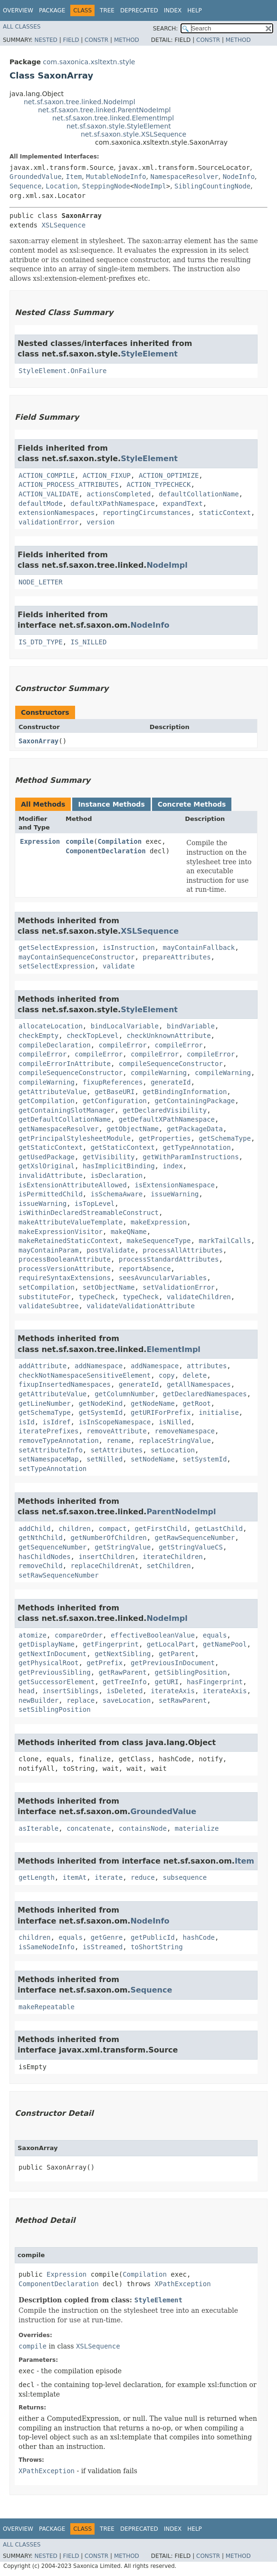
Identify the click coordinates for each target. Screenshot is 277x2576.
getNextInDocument (52, 1654)
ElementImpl (173, 1349)
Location (61, 186)
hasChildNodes (45, 1556)
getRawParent (123, 1672)
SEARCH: (165, 28)
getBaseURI (114, 1092)
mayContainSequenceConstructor (76, 957)
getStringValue (123, 1547)
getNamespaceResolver (59, 1129)
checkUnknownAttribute (169, 1035)
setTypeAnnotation (52, 1468)
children (74, 1528)
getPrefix (104, 1663)
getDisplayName (47, 1644)
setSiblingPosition (55, 1709)
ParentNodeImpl (181, 1511)
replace (81, 1700)
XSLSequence (63, 225)
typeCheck (96, 1297)
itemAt (75, 1877)
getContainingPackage (195, 1101)
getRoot (197, 1403)
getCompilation (47, 1101)
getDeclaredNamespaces (204, 1394)
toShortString (157, 1947)
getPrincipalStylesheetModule (75, 1138)
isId (27, 1422)
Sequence (25, 186)
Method (126, 40)
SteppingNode (106, 186)
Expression (40, 841)
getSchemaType (225, 1138)
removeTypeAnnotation (59, 1440)
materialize (197, 1828)
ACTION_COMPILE (47, 475)
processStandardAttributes (169, 1259)
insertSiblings (71, 1691)
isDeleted (124, 1691)
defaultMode (41, 503)
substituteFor (45, 1297)
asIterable (38, 1828)
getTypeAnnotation (196, 1147)
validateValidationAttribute (140, 1306)
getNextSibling (123, 1654)
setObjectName (109, 1287)
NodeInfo (239, 176)
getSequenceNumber (52, 1547)
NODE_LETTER (41, 582)
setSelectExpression (57, 966)
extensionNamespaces (57, 512)
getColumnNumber (124, 1394)
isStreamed (103, 1947)
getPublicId (153, 1937)
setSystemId (205, 1459)
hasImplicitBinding (119, 1166)
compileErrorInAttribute (65, 1063)
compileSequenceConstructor (171, 1063)
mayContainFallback (198, 947)
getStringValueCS (191, 1547)
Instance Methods (111, 804)
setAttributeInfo (51, 1450)
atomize (33, 1635)
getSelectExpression (57, 947)
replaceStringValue (175, 1440)
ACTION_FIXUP (107, 475)
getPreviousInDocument (173, 1663)
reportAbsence (145, 1269)
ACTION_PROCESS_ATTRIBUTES (69, 484)
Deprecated (139, 10)
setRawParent (183, 1700)
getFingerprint (111, 1644)
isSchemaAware (117, 1194)
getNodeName (153, 1403)
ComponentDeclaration (106, 851)
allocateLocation (51, 1026)
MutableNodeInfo (116, 176)
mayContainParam (48, 1250)
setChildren (169, 1565)
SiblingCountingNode (212, 186)
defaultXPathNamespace (113, 503)
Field (71, 40)
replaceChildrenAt (105, 1565)
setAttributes (117, 1450)
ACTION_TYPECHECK (159, 484)
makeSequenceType (159, 1240)
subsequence (184, 1877)
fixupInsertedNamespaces (65, 1384)
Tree (107, 10)
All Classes (21, 26)
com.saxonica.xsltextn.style (89, 62)
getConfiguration (115, 1101)
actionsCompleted (118, 494)
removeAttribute (116, 1431)
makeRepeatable (47, 2007)
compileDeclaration (55, 1045)
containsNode (143, 1828)
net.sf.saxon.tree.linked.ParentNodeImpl (104, 110)
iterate (109, 1877)
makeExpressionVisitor (61, 1231)
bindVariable (191, 1026)
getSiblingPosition (191, 1672)
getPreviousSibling (55, 1672)
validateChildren (199, 1297)
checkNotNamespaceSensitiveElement (85, 1375)
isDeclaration (117, 1175)
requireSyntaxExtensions (65, 1278)
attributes (207, 1366)
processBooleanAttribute (65, 1259)
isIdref (57, 1422)
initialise (219, 1412)
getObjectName (132, 1129)
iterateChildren (172, 1556)
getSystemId (100, 1412)
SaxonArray (38, 741)
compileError (123, 1045)
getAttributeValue (52, 1092)
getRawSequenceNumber (195, 1537)
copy (167, 1375)
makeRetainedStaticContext (69, 1240)
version (100, 522)
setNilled (104, 1459)
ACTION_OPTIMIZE (169, 475)
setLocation (173, 1450)
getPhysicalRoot (48, 1663)
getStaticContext (51, 1147)
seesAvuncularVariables (163, 1278)
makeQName (129, 1231)
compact (113, 1528)
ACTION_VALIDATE (48, 494)
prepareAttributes (176, 957)
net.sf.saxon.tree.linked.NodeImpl (79, 102)
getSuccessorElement (57, 1682)
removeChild (41, 1565)
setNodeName (153, 1459)
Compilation (119, 841)
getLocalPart (171, 1644)
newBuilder (38, 1700)
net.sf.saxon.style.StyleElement (119, 126)
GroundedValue (36, 176)
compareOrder (79, 1635)
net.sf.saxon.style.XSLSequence (133, 134)
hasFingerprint (215, 1682)
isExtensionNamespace (174, 1185)
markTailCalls (225, 1240)
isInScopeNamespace (114, 1422)
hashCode (199, 1937)
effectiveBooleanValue (153, 1635)
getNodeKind (100, 1403)
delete (195, 1375)
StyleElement (149, 353)
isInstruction (129, 947)
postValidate (110, 1250)
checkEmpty (38, 1035)
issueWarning (175, 1194)
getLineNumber (45, 1403)
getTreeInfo (125, 1682)
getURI (167, 1682)
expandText (182, 503)
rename (118, 1440)
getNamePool (225, 1644)
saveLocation (127, 1700)
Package (52, 10)
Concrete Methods (192, 804)
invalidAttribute (51, 1175)
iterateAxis (173, 1691)
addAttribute (43, 1366)
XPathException (183, 2284)
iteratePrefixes (48, 1431)
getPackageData (195, 1129)
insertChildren (106, 1556)
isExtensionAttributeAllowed (73, 1185)
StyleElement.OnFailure (62, 371)
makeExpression (159, 1222)
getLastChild (219, 1528)
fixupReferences (113, 1082)
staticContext (225, 512)
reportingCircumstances (147, 512)
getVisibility (109, 1157)
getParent (177, 1654)
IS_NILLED (89, 642)
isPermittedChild (51, 1194)
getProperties (165, 1138)
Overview (18, 10)
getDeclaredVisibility (165, 1110)
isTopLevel (95, 1203)
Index (173, 10)
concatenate (89, 1828)
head (27, 1691)
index (172, 1166)
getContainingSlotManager (67, 1110)
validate (118, 966)
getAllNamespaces (199, 1384)
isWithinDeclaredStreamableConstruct (89, 1212)
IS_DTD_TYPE (41, 642)
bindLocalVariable (125, 1026)
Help (194, 10)
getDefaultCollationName (65, 1119)
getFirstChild (160, 1528)
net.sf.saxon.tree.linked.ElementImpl (113, 118)
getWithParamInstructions (191, 1157)
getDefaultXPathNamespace (167, 1119)
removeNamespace (185, 1431)
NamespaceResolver (184, 176)
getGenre (107, 1937)
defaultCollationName (199, 494)
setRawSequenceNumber (59, 1575)
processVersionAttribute (65, 1269)
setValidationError (179, 1287)
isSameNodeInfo (47, 1947)
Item (74, 176)
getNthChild (41, 1537)
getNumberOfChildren (109, 1537)
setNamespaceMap (48, 1459)
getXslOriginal (47, 1166)
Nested (45, 40)
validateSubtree (48, 1306)
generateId (171, 1082)
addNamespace (99, 1366)
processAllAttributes (183, 1250)
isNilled (175, 1422)
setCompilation (47, 1287)
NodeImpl (150, 186)
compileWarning (159, 1072)
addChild (34, 1528)
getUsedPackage (47, 1157)
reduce (143, 1877)
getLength (37, 1877)
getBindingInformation (185, 1092)
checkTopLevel (93, 1035)
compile (80, 841)
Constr (96, 40)
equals (215, 1635)
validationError (48, 522)
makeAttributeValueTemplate (71, 1222)
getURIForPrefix (161, 1412)
